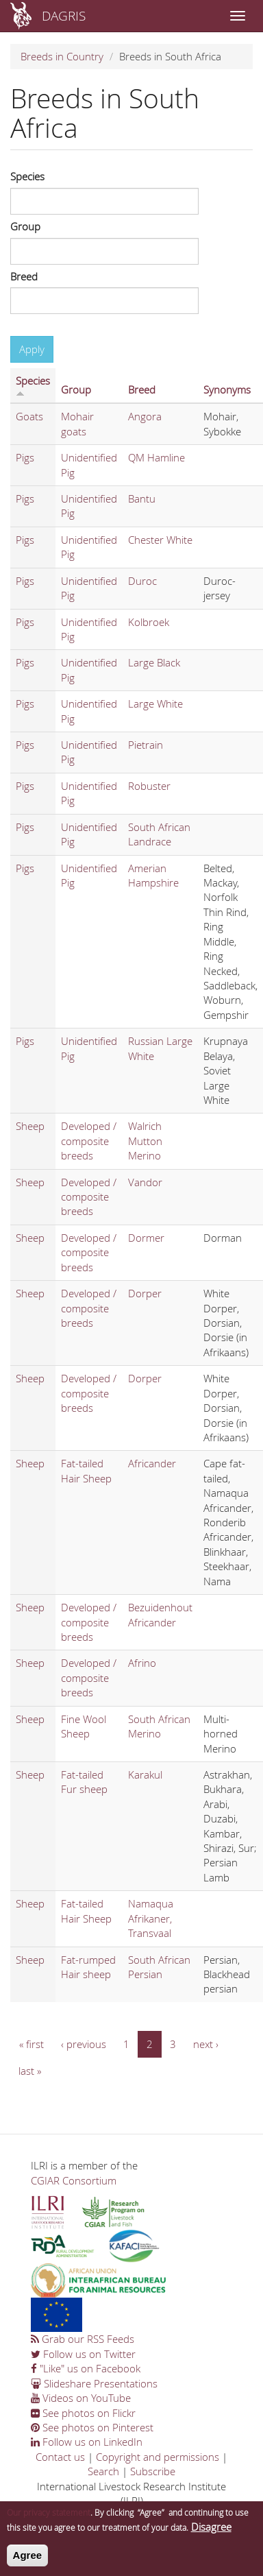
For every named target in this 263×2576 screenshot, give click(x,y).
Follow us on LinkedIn (86, 2441)
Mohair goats (77, 423)
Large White (155, 703)
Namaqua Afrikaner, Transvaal (150, 1918)
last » (29, 2071)
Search (103, 2471)
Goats (29, 416)
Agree (27, 2561)
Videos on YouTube (81, 2398)
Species (27, 176)
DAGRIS (64, 15)
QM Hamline (156, 457)
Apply (32, 349)
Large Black (154, 662)
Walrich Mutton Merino (145, 1140)
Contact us (60, 2457)
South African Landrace (159, 834)
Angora (145, 416)
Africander (152, 1463)
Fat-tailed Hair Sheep (86, 1470)
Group (25, 226)
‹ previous (83, 2044)
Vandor (145, 1182)
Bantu (141, 498)
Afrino (142, 1663)
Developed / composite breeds (88, 1140)
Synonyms (227, 389)
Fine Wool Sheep (83, 1726)
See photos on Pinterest (92, 2427)
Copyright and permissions (157, 2457)
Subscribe (152, 2471)
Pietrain (145, 744)
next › (205, 2044)
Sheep (30, 1126)
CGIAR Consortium (73, 2180)
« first (31, 2044)
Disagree (211, 2533)
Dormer (146, 1237)
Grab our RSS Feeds (82, 2339)
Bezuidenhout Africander (160, 1614)
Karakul (145, 1774)
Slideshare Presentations (94, 2383)
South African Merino (159, 1726)
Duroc (142, 581)
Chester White (160, 539)
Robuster (149, 786)
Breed (24, 276)
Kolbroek (148, 622)
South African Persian (159, 1967)
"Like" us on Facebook (85, 2368)
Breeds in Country (62, 56)
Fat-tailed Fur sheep (84, 1782)
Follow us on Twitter (83, 2354)
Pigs (25, 457)
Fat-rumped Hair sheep (88, 1967)
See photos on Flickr (83, 2413)
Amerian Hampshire (153, 875)
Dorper (145, 1293)
